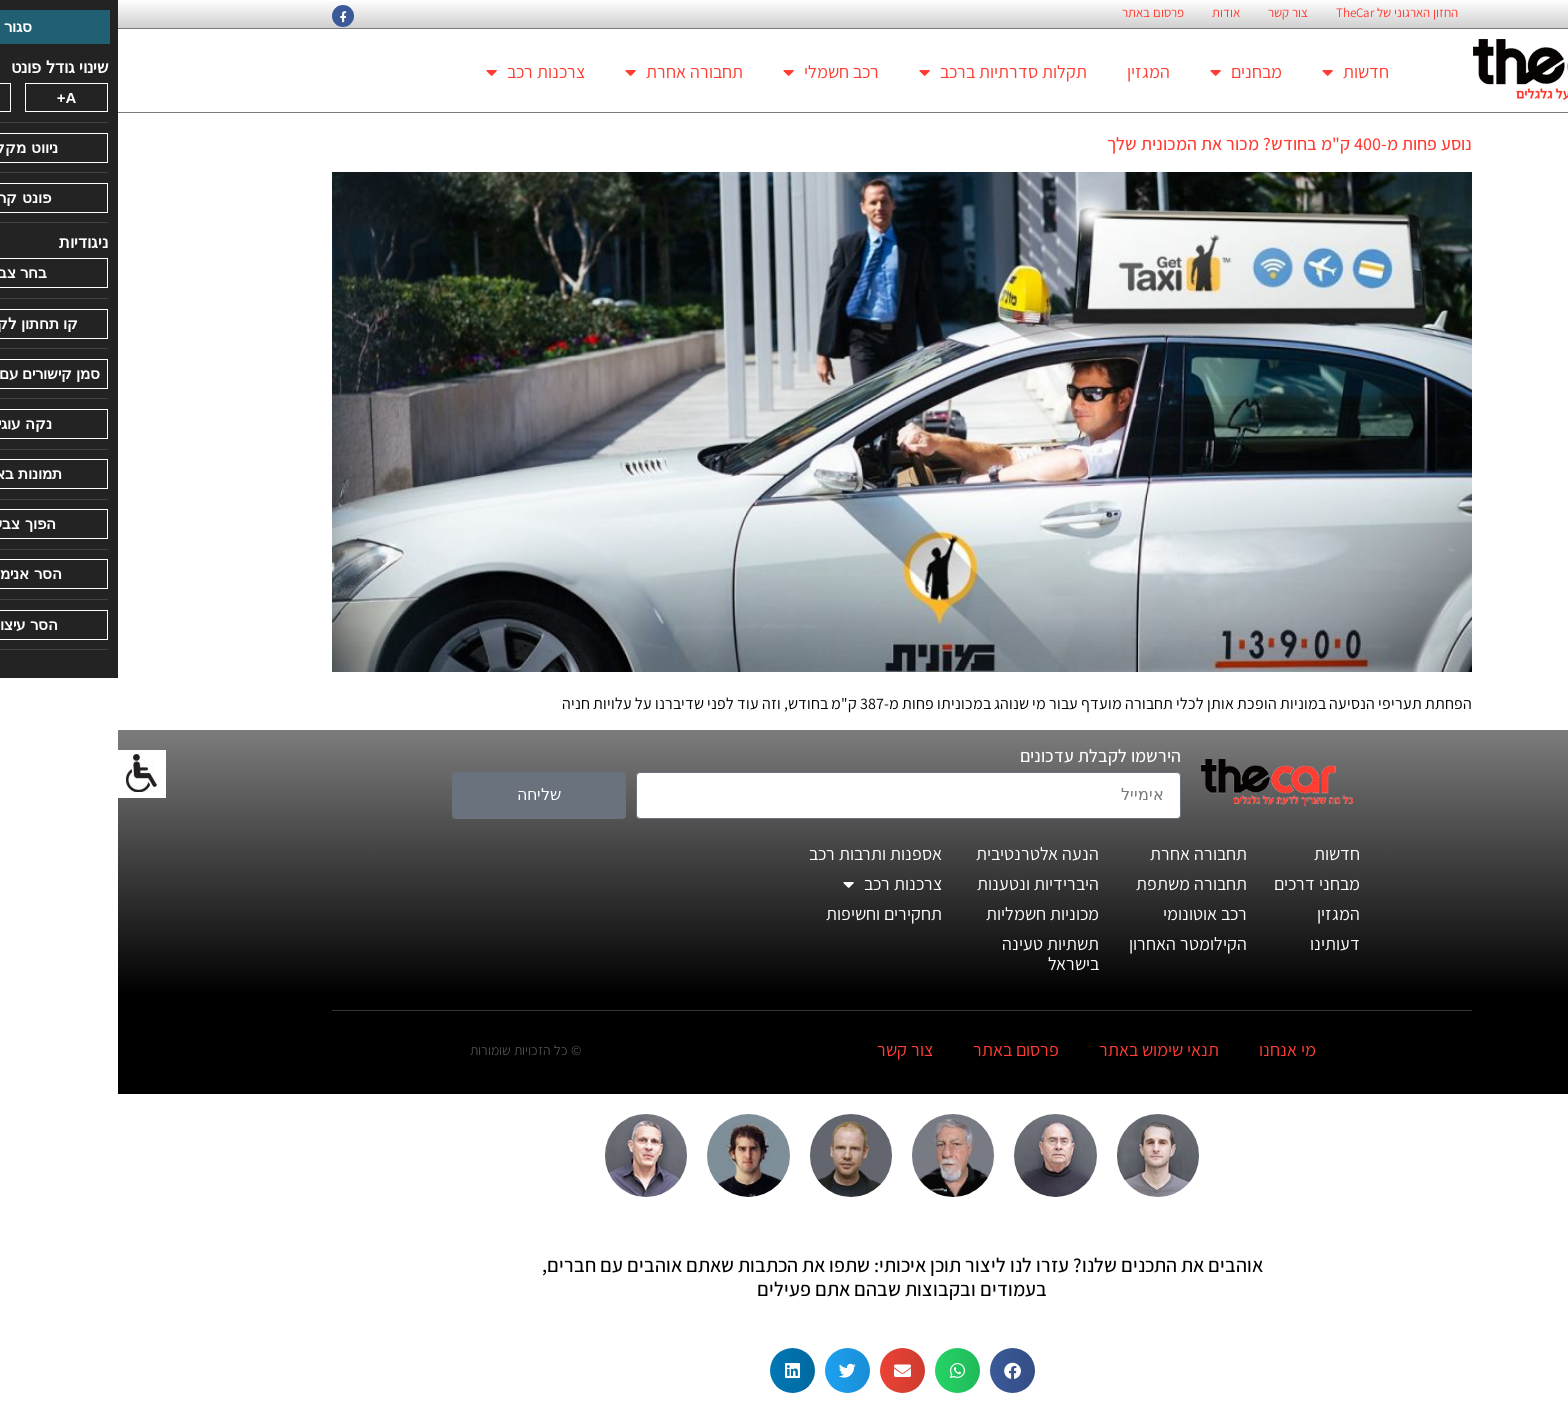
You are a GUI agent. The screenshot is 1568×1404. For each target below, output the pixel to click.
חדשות (1237, 72)
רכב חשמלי (713, 72)
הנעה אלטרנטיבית (919, 853)
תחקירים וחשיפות (766, 913)
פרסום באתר (1035, 13)
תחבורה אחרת (566, 72)
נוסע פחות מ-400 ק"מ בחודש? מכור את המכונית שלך (1171, 143)
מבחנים (1128, 72)
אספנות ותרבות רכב (757, 853)
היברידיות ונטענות (920, 883)
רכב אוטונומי (1087, 913)
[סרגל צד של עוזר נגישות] (24, 774)
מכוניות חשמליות (924, 913)
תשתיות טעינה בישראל (932, 953)
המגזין (1030, 71)
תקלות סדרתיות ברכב (885, 72)
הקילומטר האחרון (1070, 943)
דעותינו (1217, 943)
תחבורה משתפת (1073, 883)
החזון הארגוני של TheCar (1279, 13)
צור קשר (1170, 13)
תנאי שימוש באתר (1041, 1049)
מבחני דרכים (1199, 883)
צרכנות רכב (417, 72)
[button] (894, 1370)
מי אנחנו (1169, 1049)
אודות (1108, 13)
